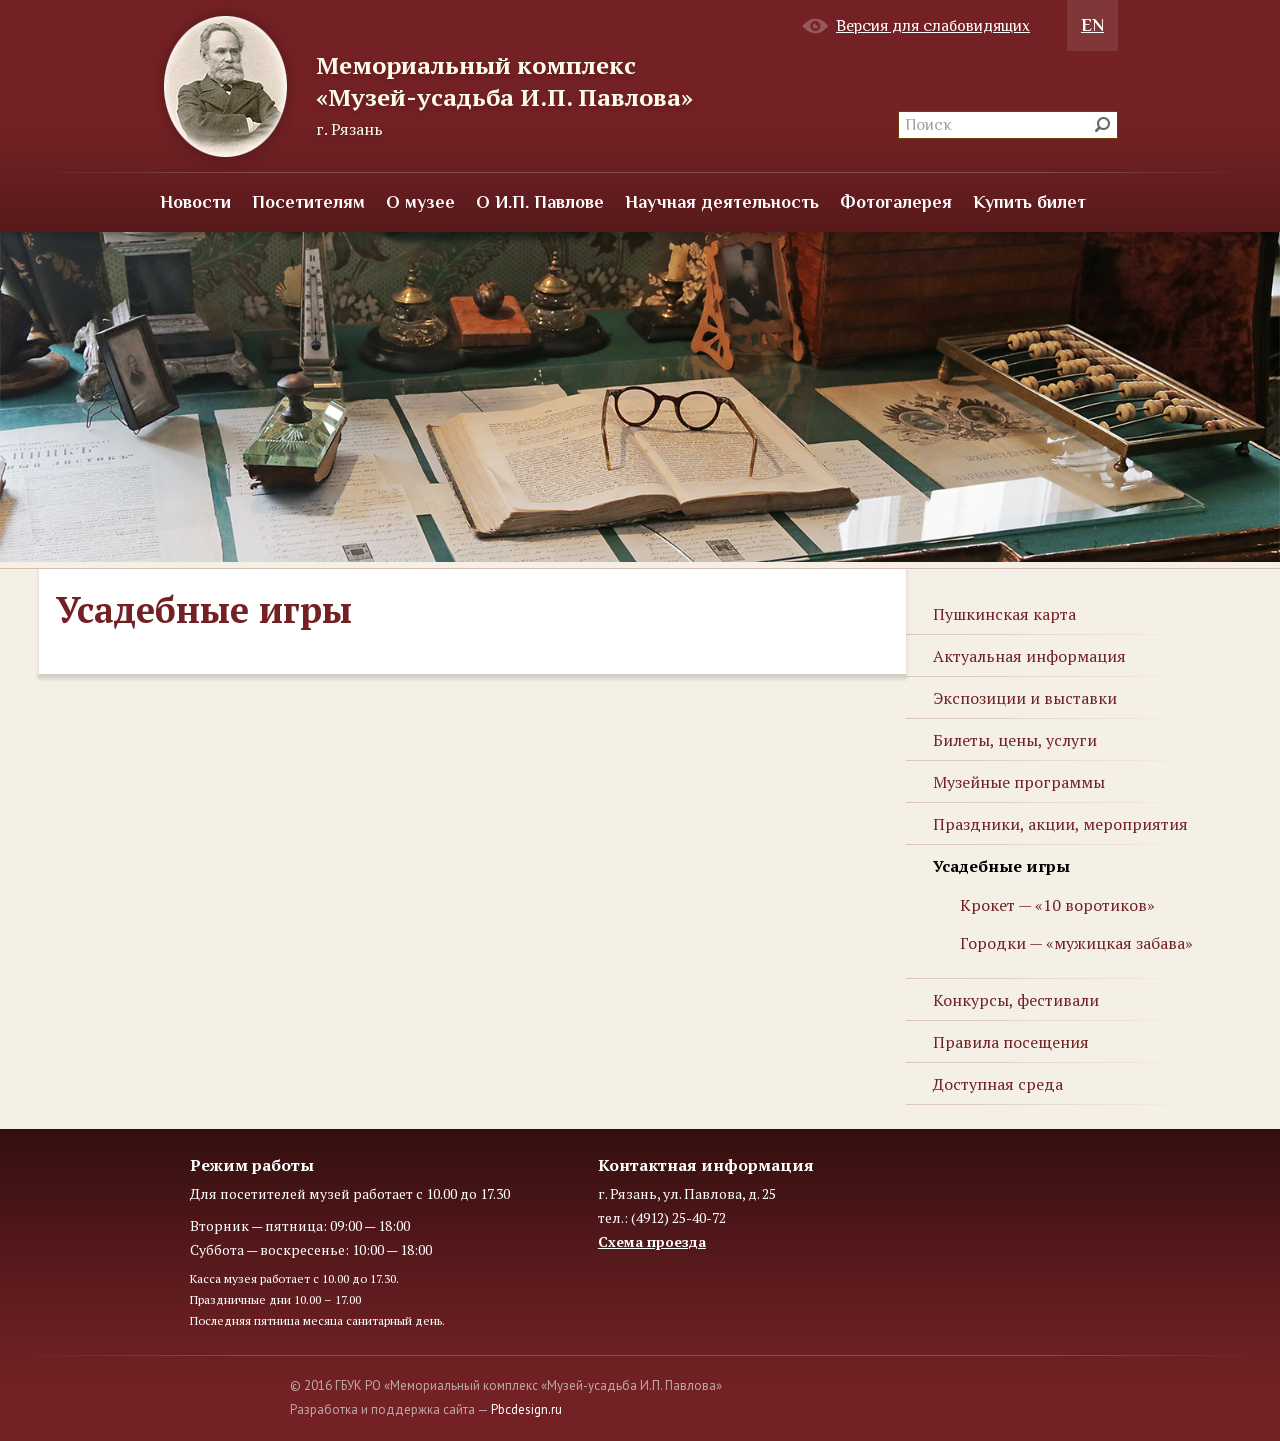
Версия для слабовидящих (933, 26)
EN (1092, 25)
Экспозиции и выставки (1025, 698)
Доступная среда (998, 1084)
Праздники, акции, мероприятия (1060, 824)
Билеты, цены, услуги (1015, 740)
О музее (420, 202)
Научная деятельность (722, 202)
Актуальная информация (1029, 656)
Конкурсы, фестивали (1016, 1000)
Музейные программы (1019, 782)
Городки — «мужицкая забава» (1076, 943)
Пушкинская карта (1004, 614)
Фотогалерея (896, 202)
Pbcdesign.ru (526, 1409)
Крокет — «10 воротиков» (1057, 905)
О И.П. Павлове (540, 202)
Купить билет (1029, 202)
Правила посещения (1011, 1042)
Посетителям (308, 202)
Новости (195, 202)
